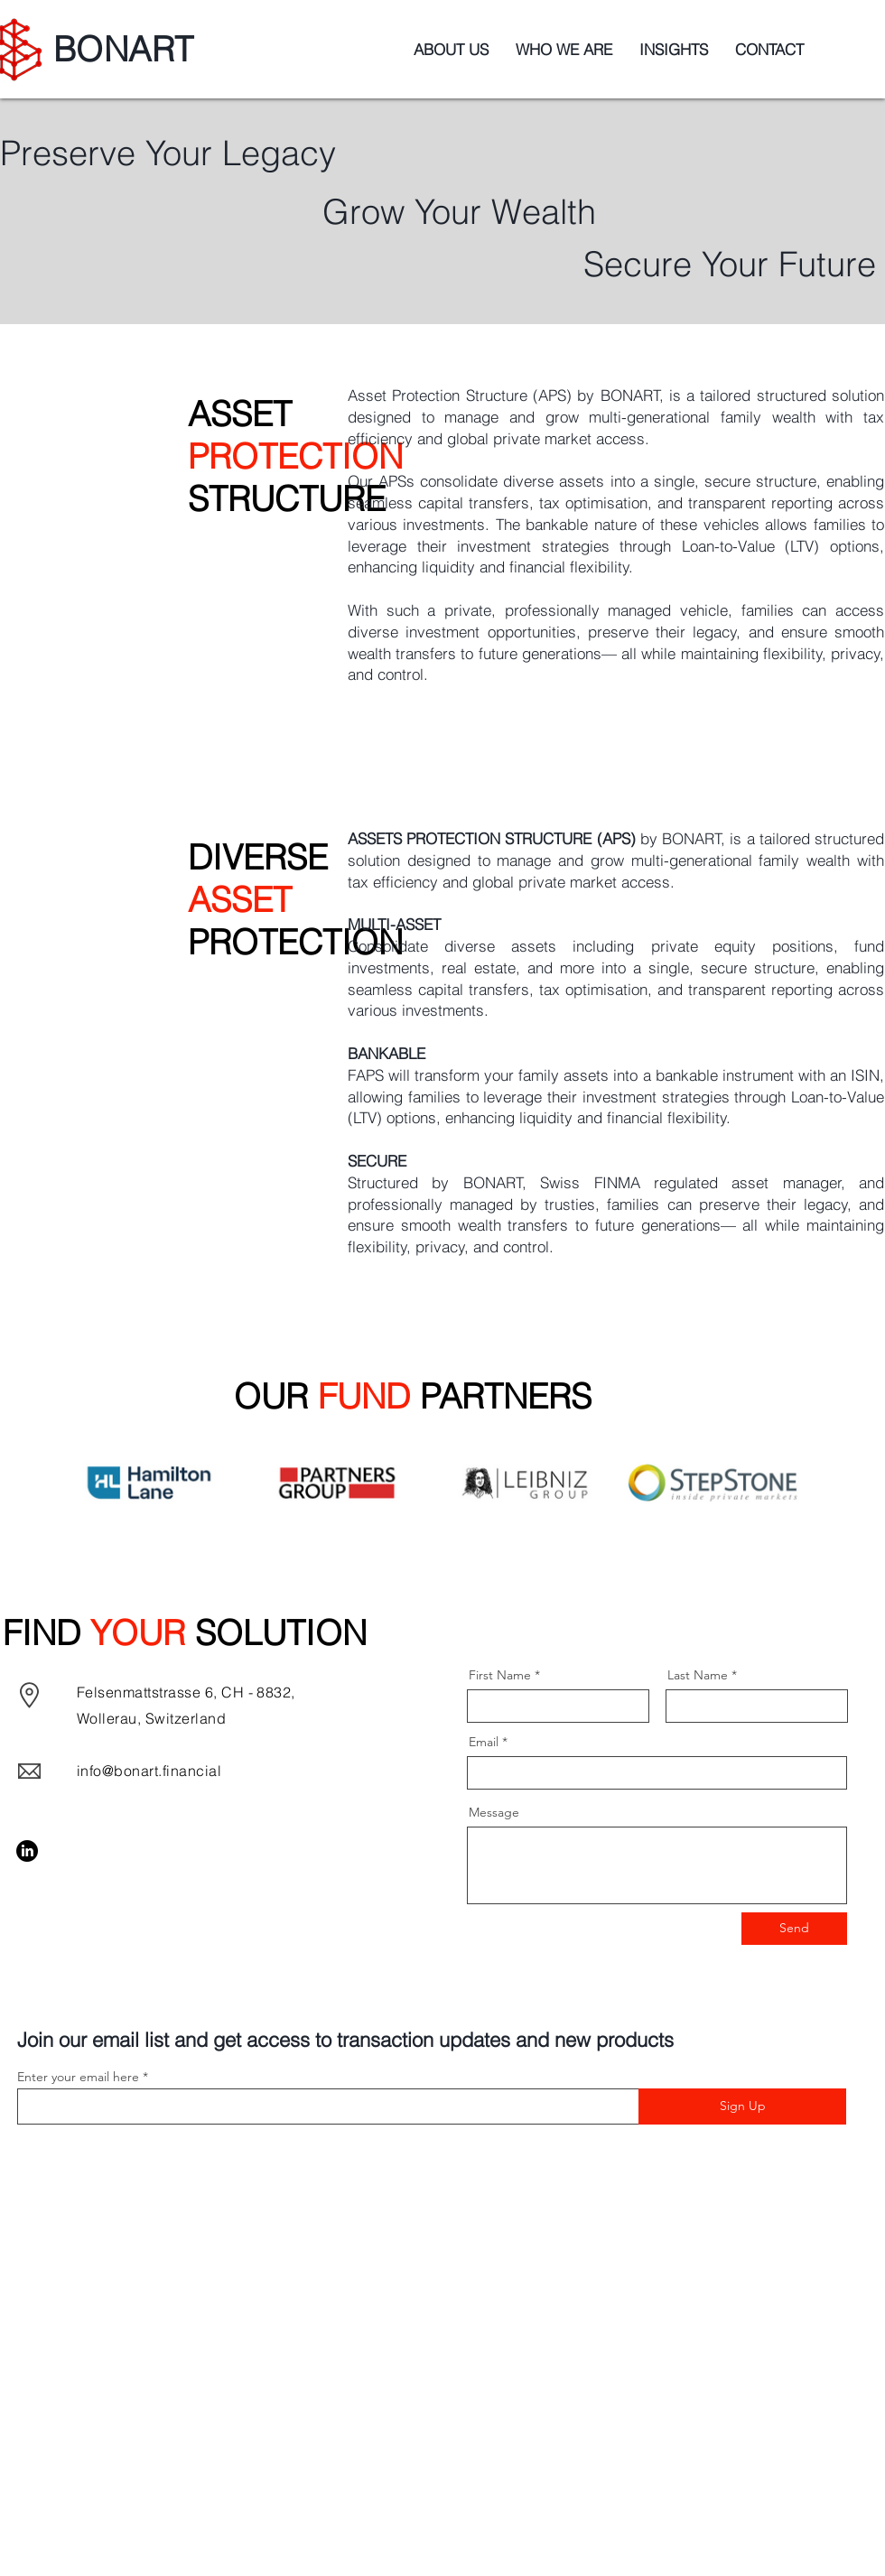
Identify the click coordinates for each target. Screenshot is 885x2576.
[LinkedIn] (27, 1851)
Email (483, 1741)
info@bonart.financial (149, 1771)
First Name (500, 1675)
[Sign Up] (742, 2106)
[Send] (794, 1928)
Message (494, 1812)
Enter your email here (78, 2076)
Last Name (697, 1675)
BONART (123, 49)
